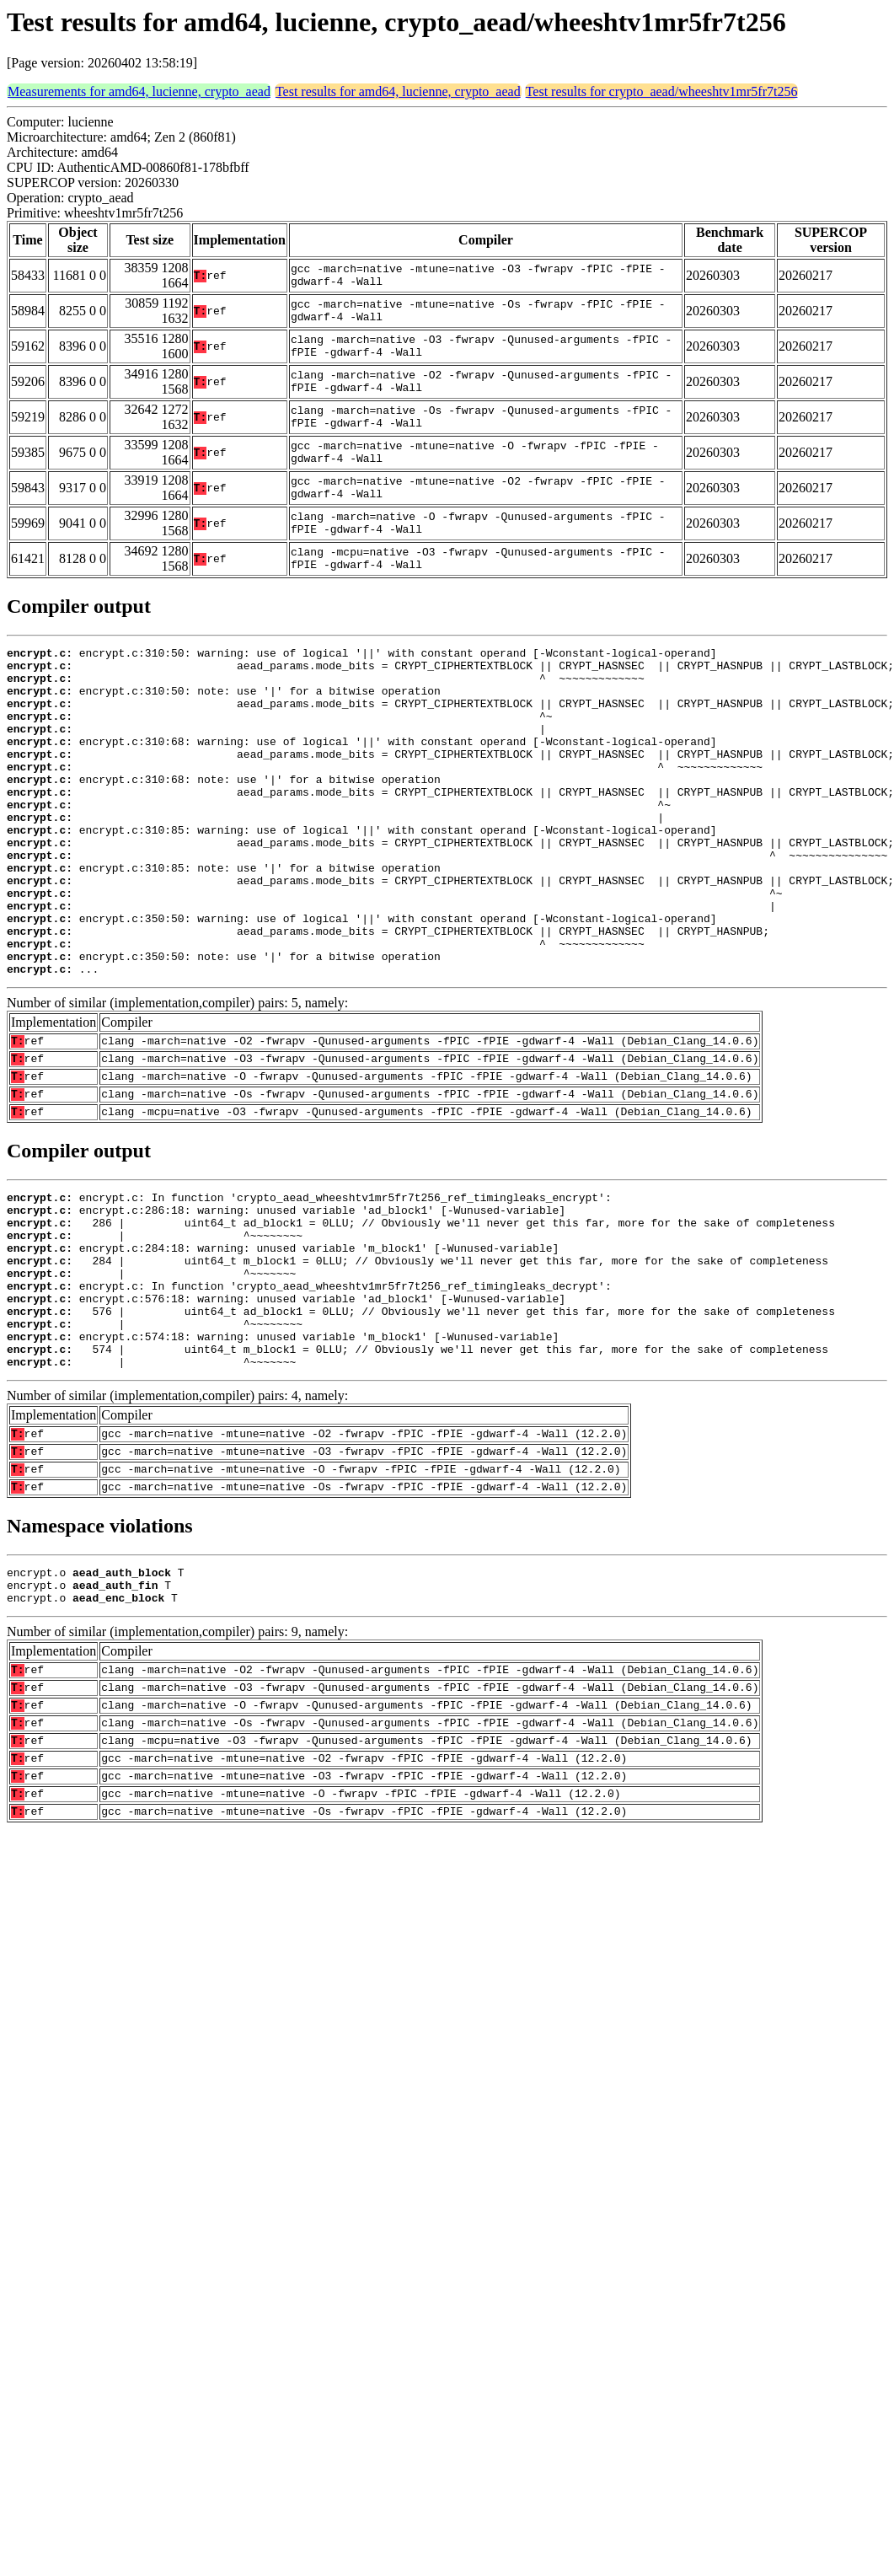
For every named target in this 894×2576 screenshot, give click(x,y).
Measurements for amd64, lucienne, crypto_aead (139, 91)
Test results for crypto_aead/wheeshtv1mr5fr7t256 (662, 91)
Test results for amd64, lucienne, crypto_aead (398, 91)
